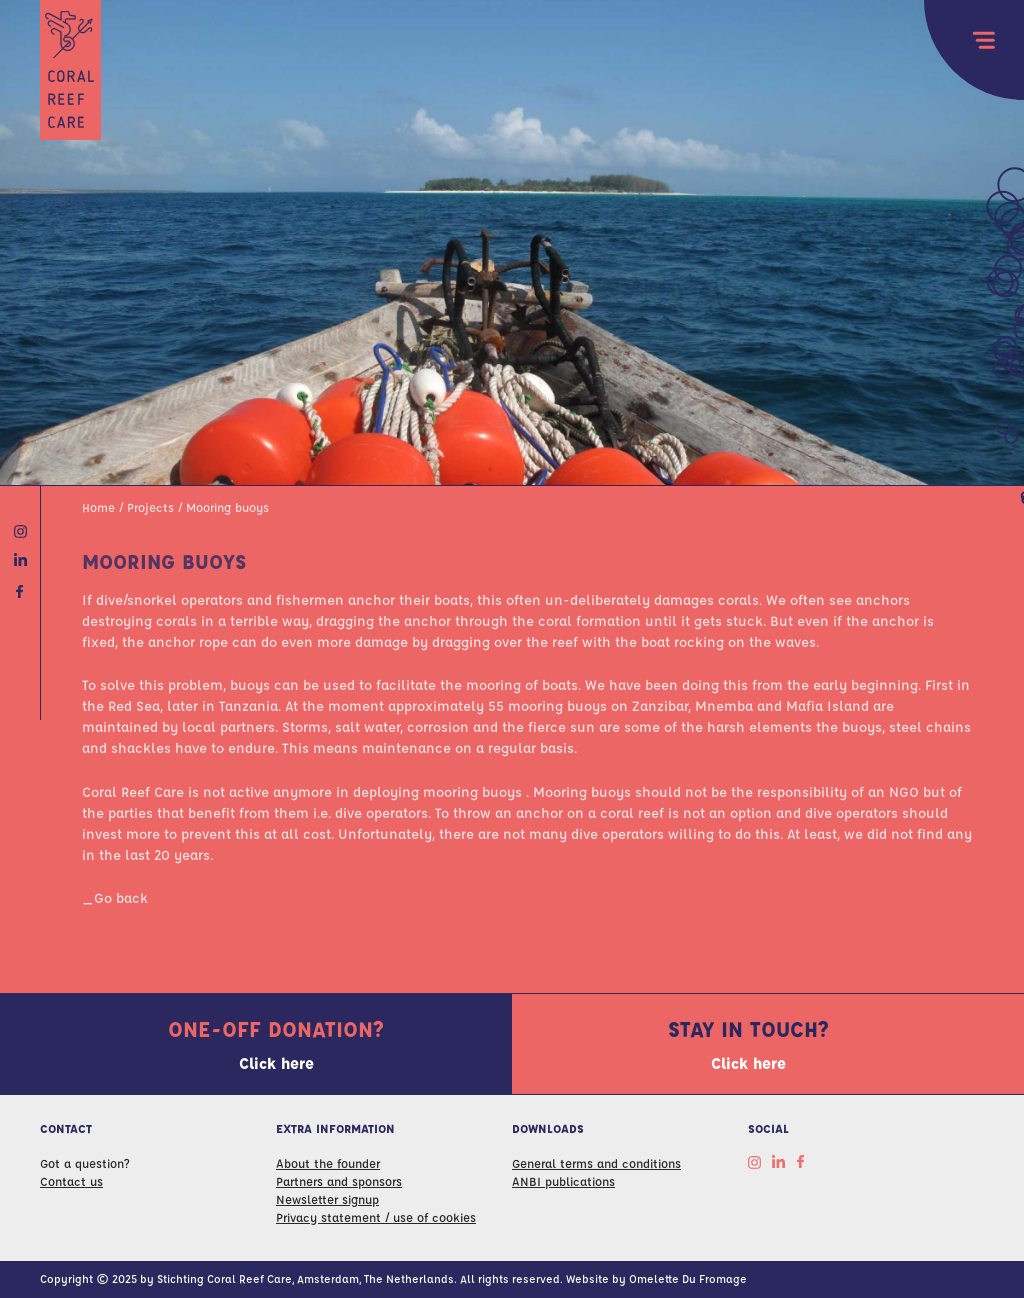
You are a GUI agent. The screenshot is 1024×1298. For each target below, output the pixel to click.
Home (98, 507)
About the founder (328, 1163)
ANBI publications (563, 1181)
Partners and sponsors (339, 1181)
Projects (150, 507)
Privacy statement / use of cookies (376, 1217)
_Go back (115, 897)
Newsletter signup (327, 1199)
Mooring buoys (227, 507)
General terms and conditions (596, 1163)
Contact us (71, 1181)
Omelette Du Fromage (688, 1278)
